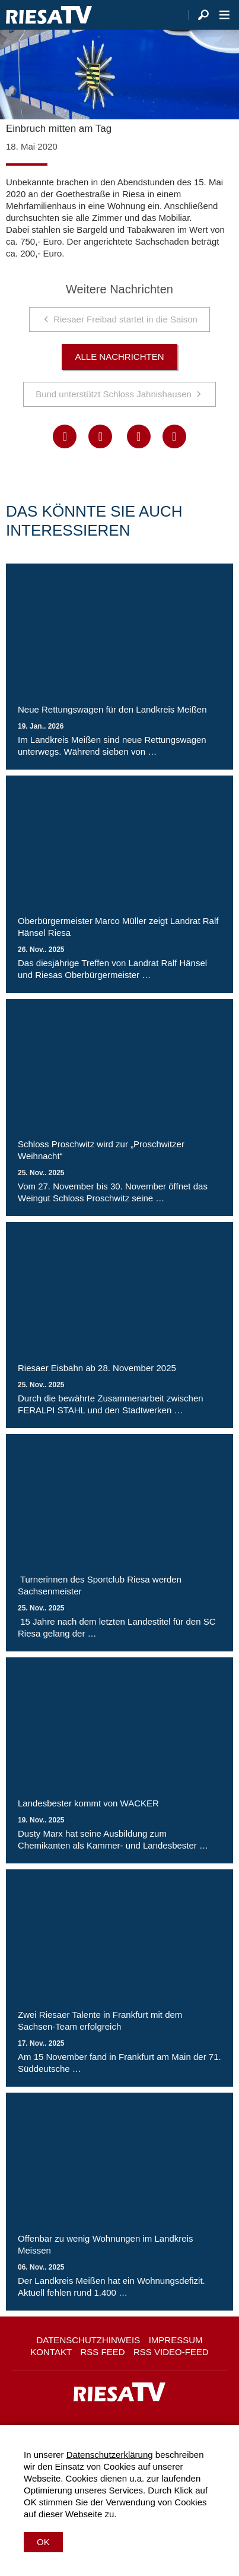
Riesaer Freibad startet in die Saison (125, 319)
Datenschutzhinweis (88, 2340)
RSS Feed (103, 2352)
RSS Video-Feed (171, 2352)
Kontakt (51, 2352)
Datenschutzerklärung (109, 2455)
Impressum (176, 2340)
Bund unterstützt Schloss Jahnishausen (114, 394)
